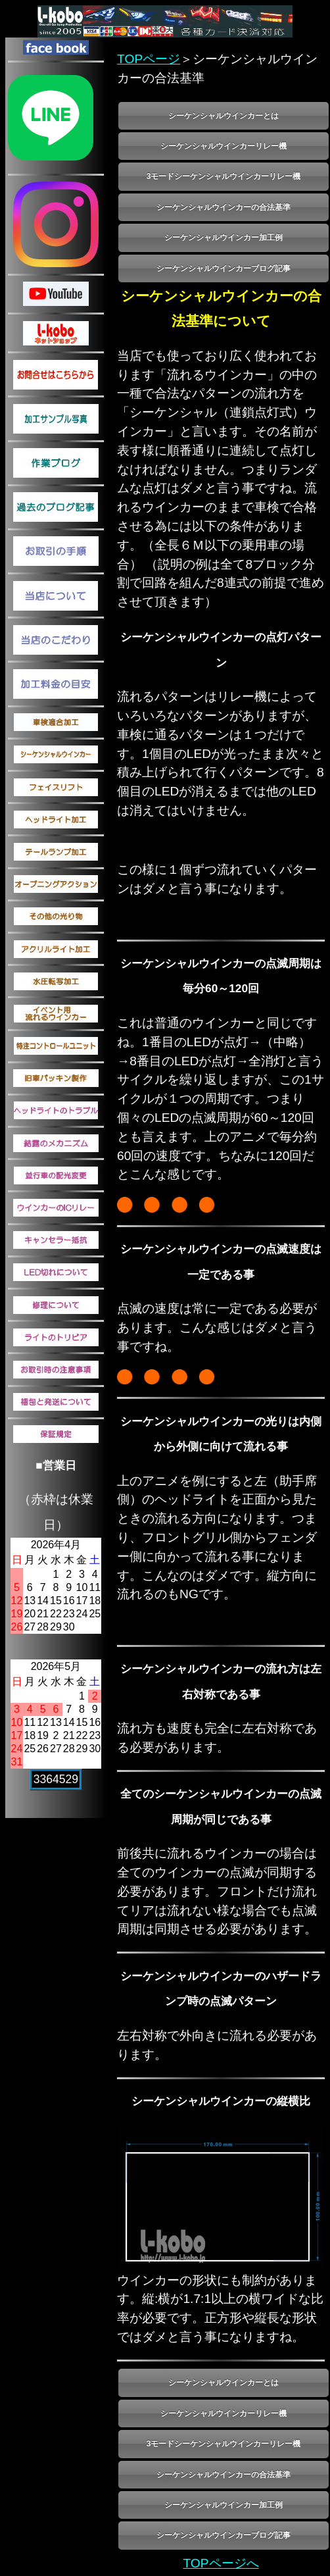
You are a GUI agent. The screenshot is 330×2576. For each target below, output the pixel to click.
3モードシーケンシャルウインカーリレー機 (224, 176)
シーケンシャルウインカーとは (223, 115)
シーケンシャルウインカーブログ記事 (223, 268)
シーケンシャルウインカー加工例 (223, 237)
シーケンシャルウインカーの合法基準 (223, 207)
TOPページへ (221, 2563)
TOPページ (148, 59)
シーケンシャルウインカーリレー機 (223, 146)
